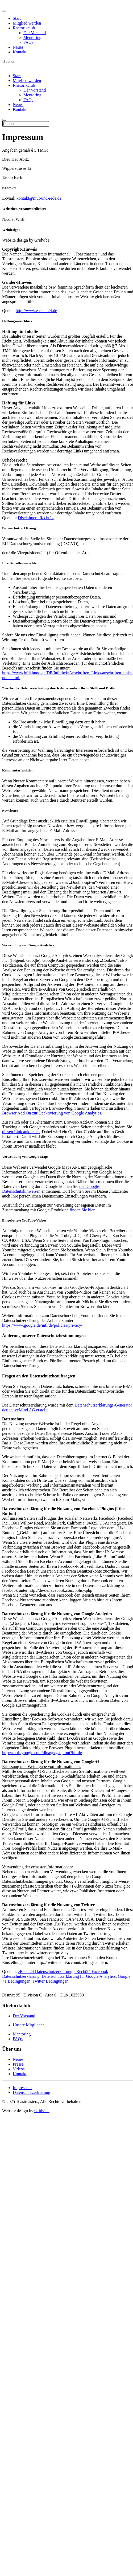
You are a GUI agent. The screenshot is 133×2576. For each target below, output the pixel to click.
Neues (18, 47)
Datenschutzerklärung (31, 2092)
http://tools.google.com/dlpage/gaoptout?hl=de (42, 1752)
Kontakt (20, 52)
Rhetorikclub (24, 28)
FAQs (28, 42)
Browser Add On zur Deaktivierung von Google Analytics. (52, 1113)
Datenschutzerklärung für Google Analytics (78, 1976)
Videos (18, 2069)
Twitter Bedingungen (50, 1981)
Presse (18, 2064)
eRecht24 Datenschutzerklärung (45, 1971)
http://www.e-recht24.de (36, 310)
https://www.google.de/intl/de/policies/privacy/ (42, 1325)
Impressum (22, 2087)
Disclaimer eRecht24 (36, 517)
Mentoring (32, 37)
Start (17, 18)
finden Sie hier (82, 1210)
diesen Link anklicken (21, 1131)
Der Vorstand (34, 32)
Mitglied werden (27, 23)
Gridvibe (41, 2110)
